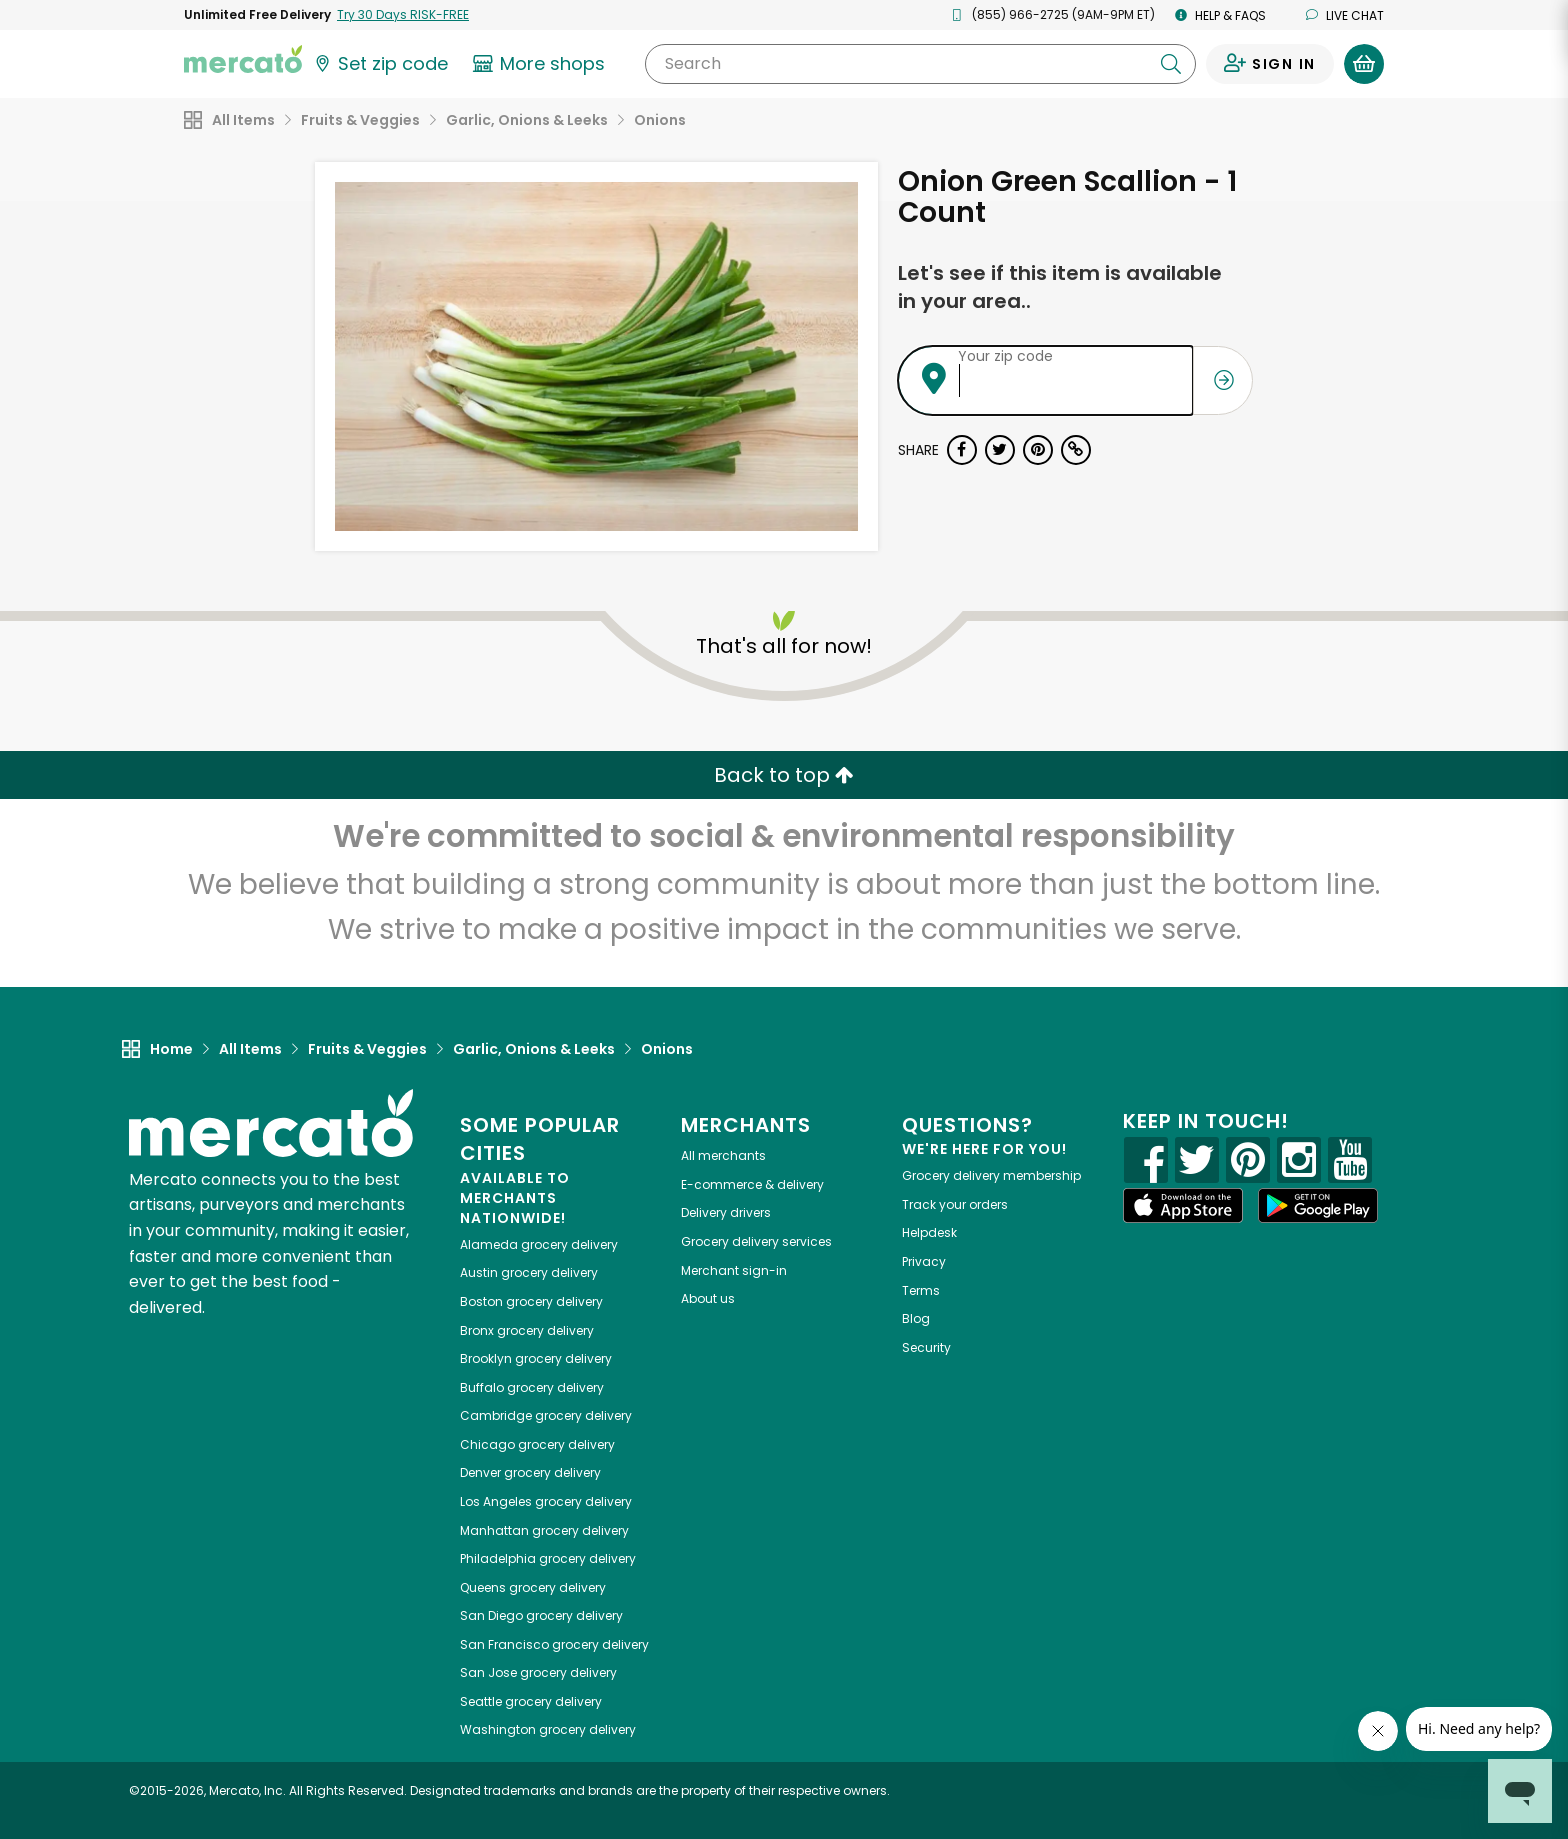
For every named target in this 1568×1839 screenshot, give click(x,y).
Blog (916, 1318)
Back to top (784, 775)
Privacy (924, 1261)
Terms (921, 1290)
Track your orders (955, 1204)
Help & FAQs (1220, 15)
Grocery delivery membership (991, 1175)
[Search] (920, 64)
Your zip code (1005, 356)
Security (926, 1347)
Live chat (1345, 15)
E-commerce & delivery (752, 1184)
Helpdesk (929, 1232)
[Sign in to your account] (1270, 64)
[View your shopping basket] (1364, 64)
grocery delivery (539, 1244)
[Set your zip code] (380, 64)
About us (708, 1298)
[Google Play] (1318, 1205)
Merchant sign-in (734, 1270)
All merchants (723, 1155)
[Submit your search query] (1171, 64)
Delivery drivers (726, 1212)
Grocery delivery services (756, 1241)
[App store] (1183, 1206)
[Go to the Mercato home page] (243, 58)
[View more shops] (541, 64)
